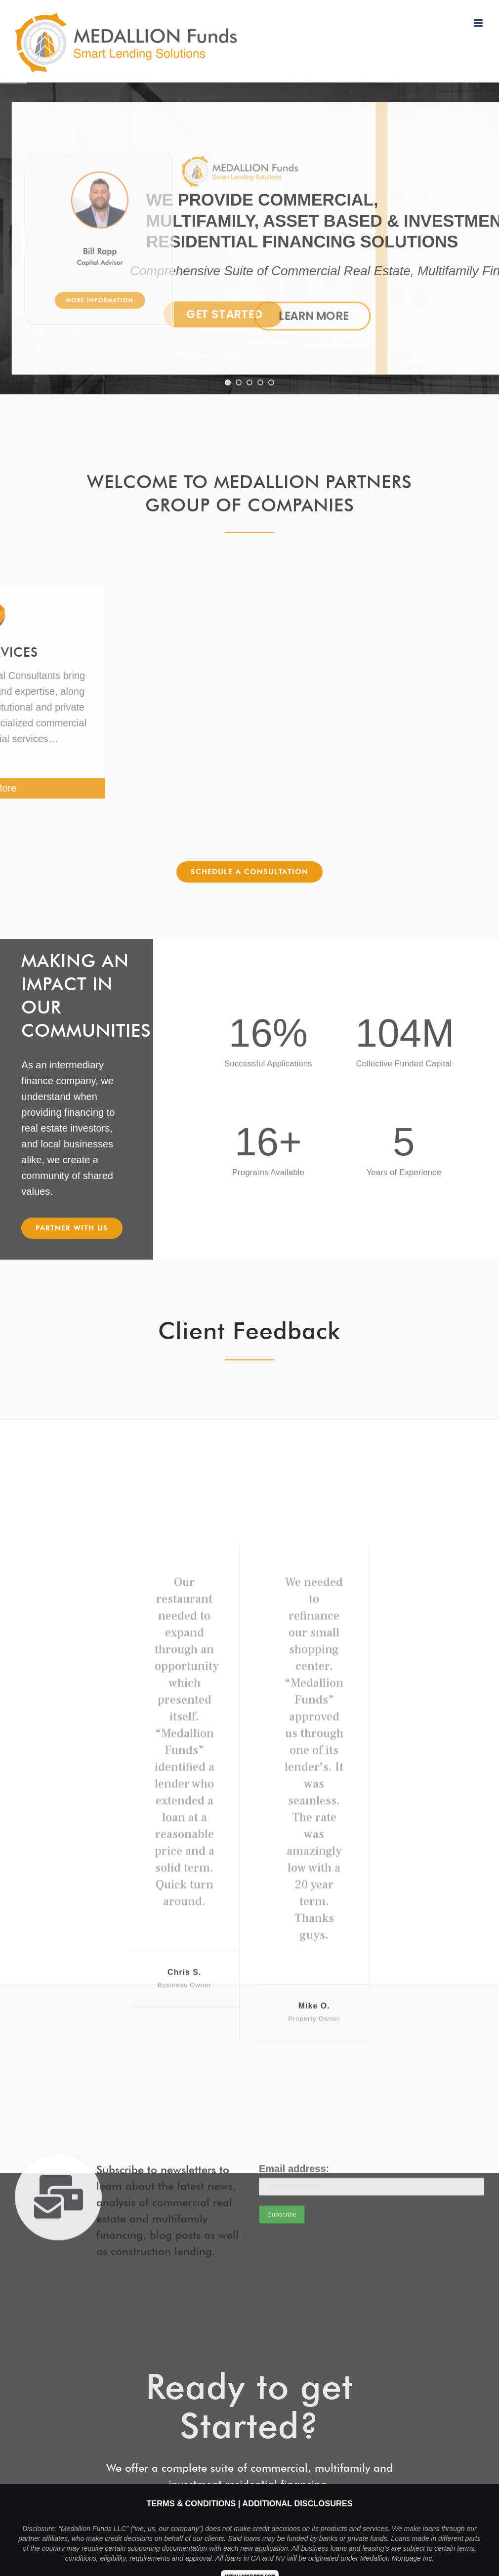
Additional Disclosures (297, 2503)
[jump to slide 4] (260, 382)
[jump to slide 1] (228, 382)
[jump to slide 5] (271, 382)
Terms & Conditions (191, 2503)
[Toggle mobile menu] (479, 23)
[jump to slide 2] (239, 382)
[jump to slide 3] (249, 382)
